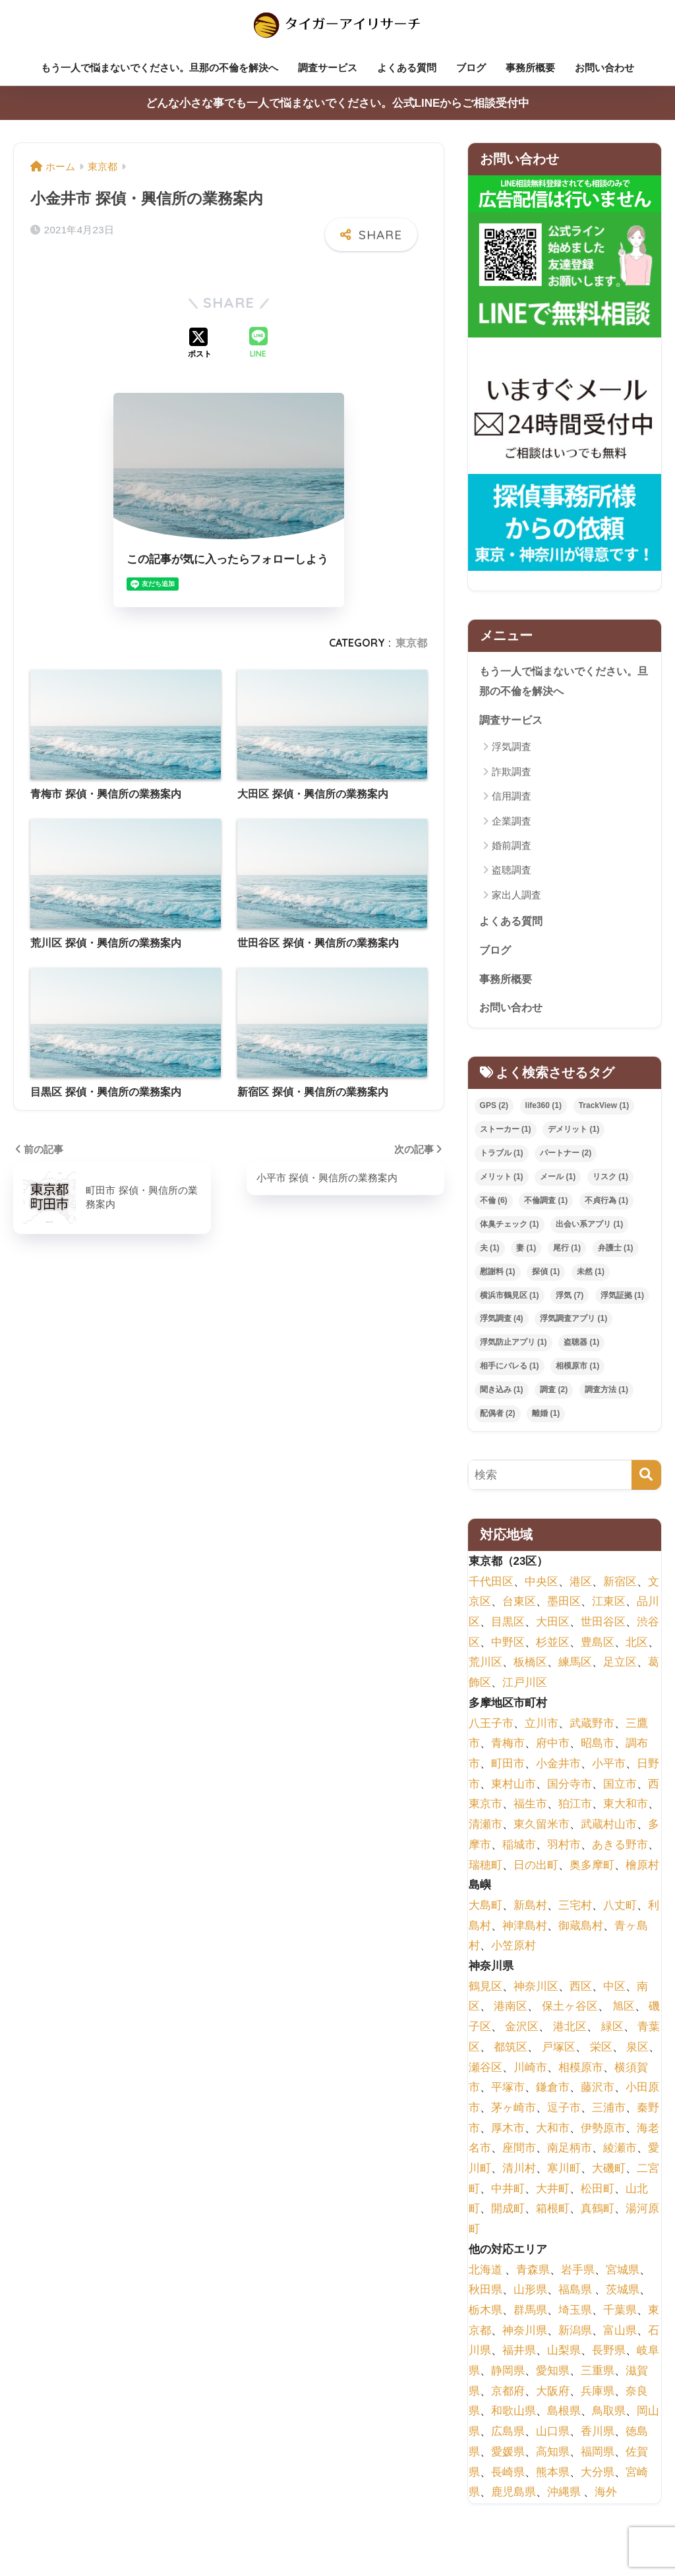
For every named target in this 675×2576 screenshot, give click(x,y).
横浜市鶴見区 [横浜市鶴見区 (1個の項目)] (509, 1299)
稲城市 (519, 1849)
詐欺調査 (511, 773)
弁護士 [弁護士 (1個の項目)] (615, 1252)
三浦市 (609, 2112)
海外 (606, 2496)
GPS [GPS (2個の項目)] (494, 1110)
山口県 (553, 2436)
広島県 (508, 2436)
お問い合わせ (604, 67)
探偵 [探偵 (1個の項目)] (546, 1276)
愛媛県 (508, 2456)
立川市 (541, 1728)
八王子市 (491, 1728)
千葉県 (620, 2314)
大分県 (597, 2477)
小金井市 (558, 1768)
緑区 (612, 2031)
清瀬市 (485, 1829)
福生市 (530, 1808)
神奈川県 (524, 2335)
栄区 (601, 2051)
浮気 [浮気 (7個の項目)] (569, 1299)
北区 (637, 1647)
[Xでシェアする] (200, 341)
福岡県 (597, 2456)
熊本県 (553, 2477)
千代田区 (491, 1586)
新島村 (530, 1910)
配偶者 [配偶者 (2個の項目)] (497, 1417)
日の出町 (536, 1869)
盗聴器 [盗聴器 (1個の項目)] (581, 1346)
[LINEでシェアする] (258, 341)
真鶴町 (597, 2213)
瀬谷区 (485, 2072)
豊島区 (597, 1647)
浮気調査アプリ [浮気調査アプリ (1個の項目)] (573, 1323)
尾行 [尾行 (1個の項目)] (567, 1252)
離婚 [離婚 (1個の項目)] (546, 1417)
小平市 (609, 1768)
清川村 (519, 2173)
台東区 (519, 1606)
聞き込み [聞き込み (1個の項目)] (501, 1394)
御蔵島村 (580, 1930)
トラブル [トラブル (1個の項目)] (501, 1157)
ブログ (471, 67)
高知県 (553, 2456)
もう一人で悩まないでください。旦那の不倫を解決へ (159, 67)
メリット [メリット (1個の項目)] (501, 1181)
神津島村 (524, 1930)
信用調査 (511, 798)
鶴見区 (485, 1991)
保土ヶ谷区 (570, 2011)
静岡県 (508, 2375)
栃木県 (485, 2314)
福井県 (519, 2355)
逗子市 (564, 2112)
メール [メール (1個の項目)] (557, 1181)
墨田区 (564, 1606)
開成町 (508, 2213)
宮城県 (622, 2274)
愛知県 (553, 2375)
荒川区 (485, 1666)
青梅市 (508, 1748)
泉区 (637, 2051)
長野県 (609, 2355)
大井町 (553, 2193)
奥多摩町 (592, 1869)
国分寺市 (569, 1788)
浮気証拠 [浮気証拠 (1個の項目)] (622, 1299)
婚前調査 (511, 847)
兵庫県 (597, 2395)
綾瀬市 (620, 2152)
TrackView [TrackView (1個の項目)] (604, 1110)
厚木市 (508, 2132)
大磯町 (609, 2173)
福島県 (575, 2294)
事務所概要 (530, 67)
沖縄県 (564, 2496)
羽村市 (564, 1849)
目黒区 (508, 1626)
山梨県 (564, 2355)
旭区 (623, 2011)
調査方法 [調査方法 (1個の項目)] (606, 1394)
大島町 (485, 1910)
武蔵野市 (592, 1728)
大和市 (553, 2132)
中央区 (541, 1586)
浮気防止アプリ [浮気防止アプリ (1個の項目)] (513, 1346)
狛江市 (575, 1808)
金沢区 (522, 2031)
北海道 (485, 2274)
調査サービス (327, 67)
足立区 (620, 1666)
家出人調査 (516, 896)
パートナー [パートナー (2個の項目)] (565, 1157)
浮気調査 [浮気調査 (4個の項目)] (501, 1323)
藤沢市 (597, 2092)
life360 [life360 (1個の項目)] (543, 1110)
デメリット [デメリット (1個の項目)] (573, 1133)
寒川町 (564, 2173)
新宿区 (620, 1586)
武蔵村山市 (609, 1829)
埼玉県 (575, 2314)
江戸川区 (524, 1687)
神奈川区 (536, 1991)
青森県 (533, 2274)
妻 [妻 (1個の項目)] (526, 1252)
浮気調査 (511, 748)
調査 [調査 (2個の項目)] (554, 1394)
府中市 (553, 1748)
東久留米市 (542, 1829)
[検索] (646, 1479)
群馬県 (530, 2314)
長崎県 (508, 2477)
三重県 (597, 2375)
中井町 (508, 2193)
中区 (614, 1991)
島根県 (564, 2415)
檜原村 (642, 1869)
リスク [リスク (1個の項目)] (610, 1181)
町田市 (508, 1768)
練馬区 (575, 1666)
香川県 (597, 2436)
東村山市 (513, 1788)
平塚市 (508, 2092)
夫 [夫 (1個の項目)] (490, 1252)
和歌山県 (513, 2415)
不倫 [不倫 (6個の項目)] (494, 1205)
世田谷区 (603, 1626)
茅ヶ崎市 (513, 2112)
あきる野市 (620, 1849)
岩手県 (578, 2274)
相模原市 (580, 2072)
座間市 (519, 2152)
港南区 (510, 2011)
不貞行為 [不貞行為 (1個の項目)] (606, 1205)
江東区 (609, 1606)
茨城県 (622, 2294)
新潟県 (575, 2335)
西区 (581, 1991)
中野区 (508, 1647)
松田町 (597, 2193)
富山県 (620, 2335)
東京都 (411, 640)
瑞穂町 (485, 1869)
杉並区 (553, 1647)
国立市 (620, 1788)
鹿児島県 (513, 2496)
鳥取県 (609, 2415)
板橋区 (530, 1666)
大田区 (553, 1626)
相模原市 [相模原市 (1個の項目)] (577, 1370)
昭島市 (597, 1748)
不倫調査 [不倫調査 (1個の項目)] (546, 1205)
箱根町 (553, 2213)
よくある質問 (406, 67)
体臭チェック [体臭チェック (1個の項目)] (509, 1228)
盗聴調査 (511, 871)
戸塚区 (558, 2051)
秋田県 (485, 2294)
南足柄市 (569, 2152)
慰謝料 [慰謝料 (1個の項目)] (497, 1276)
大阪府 (553, 2395)
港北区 (570, 2031)
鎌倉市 (553, 2092)
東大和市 (625, 1808)
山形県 (530, 2294)
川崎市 (530, 2072)
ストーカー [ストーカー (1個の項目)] (505, 1133)
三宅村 (575, 1910)
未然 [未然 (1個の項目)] (590, 1276)
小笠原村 (513, 1950)
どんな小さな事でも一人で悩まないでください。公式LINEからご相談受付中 (338, 103)
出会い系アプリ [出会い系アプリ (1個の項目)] (589, 1228)
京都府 (508, 2395)
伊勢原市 (603, 2132)
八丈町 (620, 1910)
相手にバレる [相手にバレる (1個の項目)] (509, 1370)
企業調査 (511, 823)
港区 (581, 1586)
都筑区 (510, 2051)
